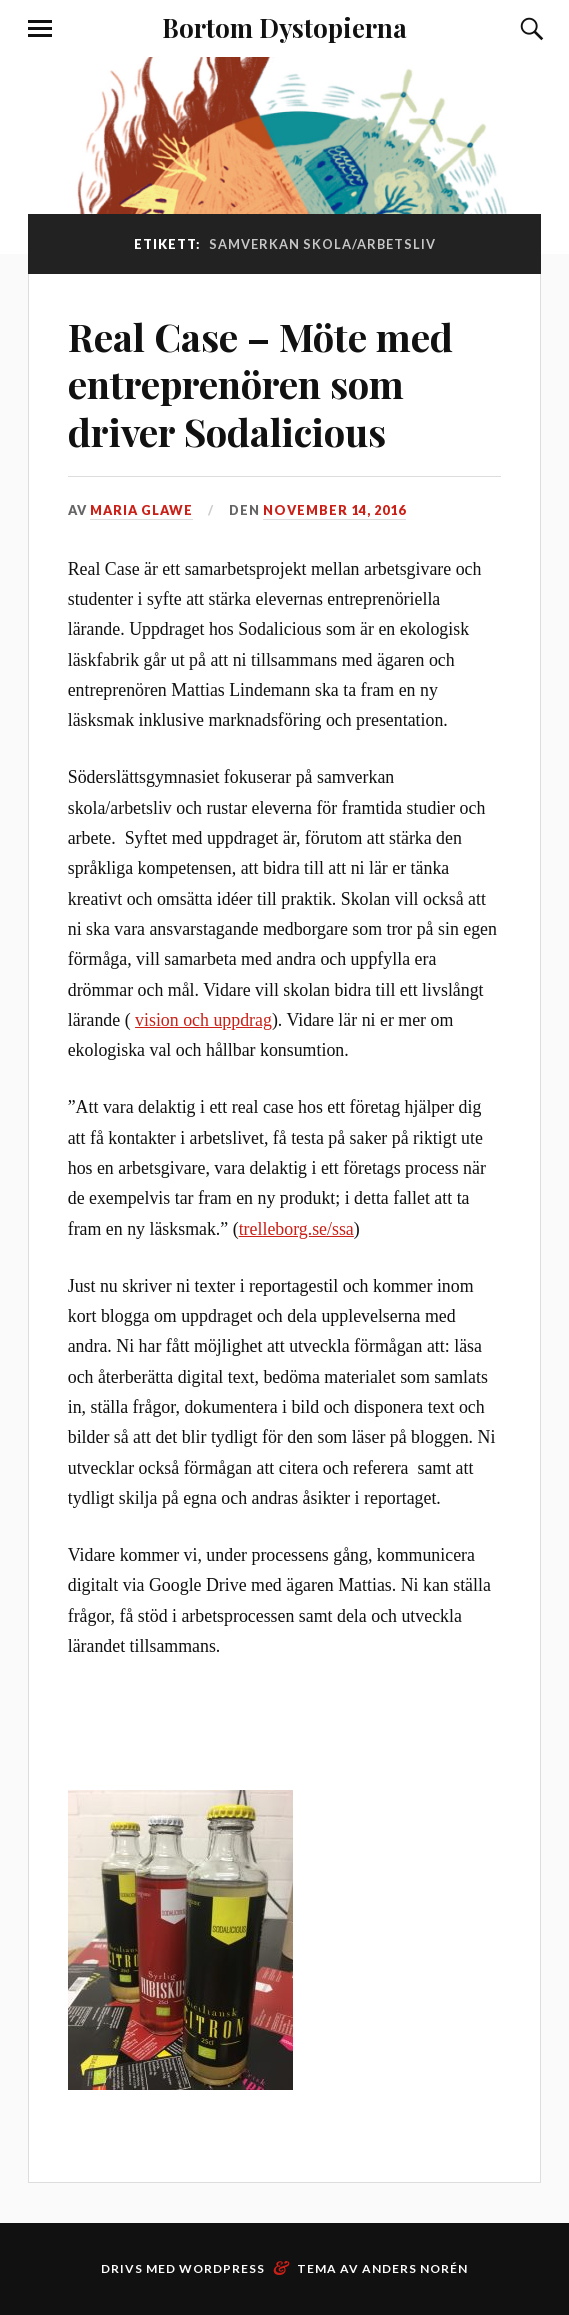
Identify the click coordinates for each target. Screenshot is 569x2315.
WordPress (222, 2268)
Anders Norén (415, 2268)
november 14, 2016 (334, 510)
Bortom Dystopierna (284, 27)
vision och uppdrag (203, 1020)
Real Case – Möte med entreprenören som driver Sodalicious (260, 384)
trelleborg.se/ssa (296, 1229)
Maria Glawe (141, 510)
